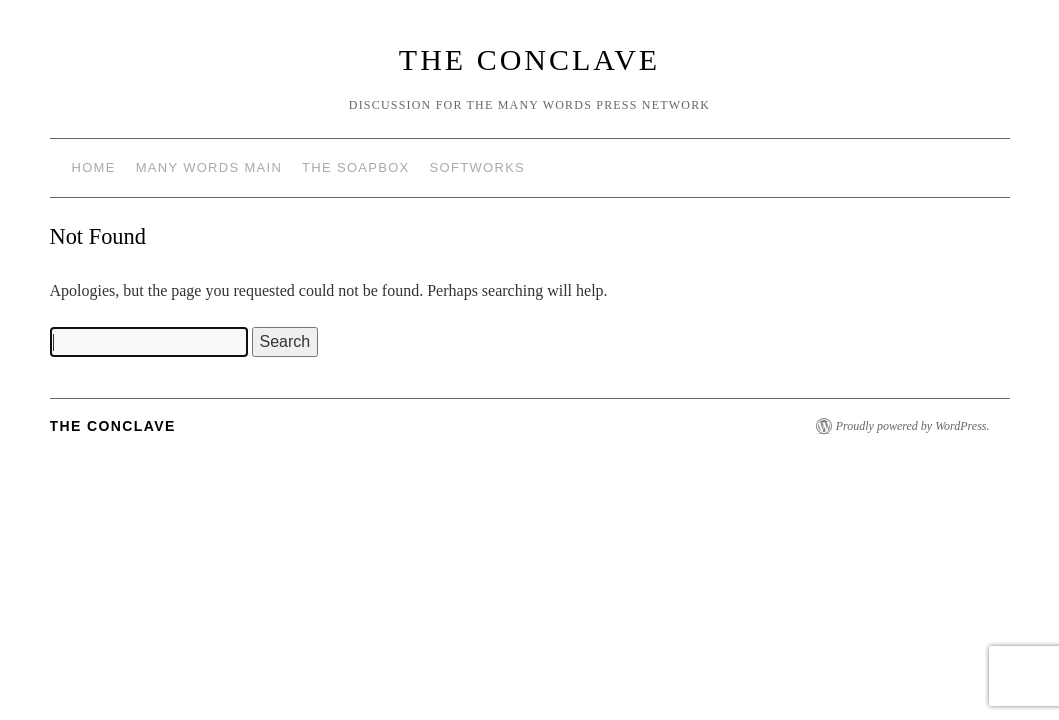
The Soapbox (356, 167)
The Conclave (529, 59)
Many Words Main (209, 167)
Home (94, 167)
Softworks (477, 167)
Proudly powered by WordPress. (913, 426)
